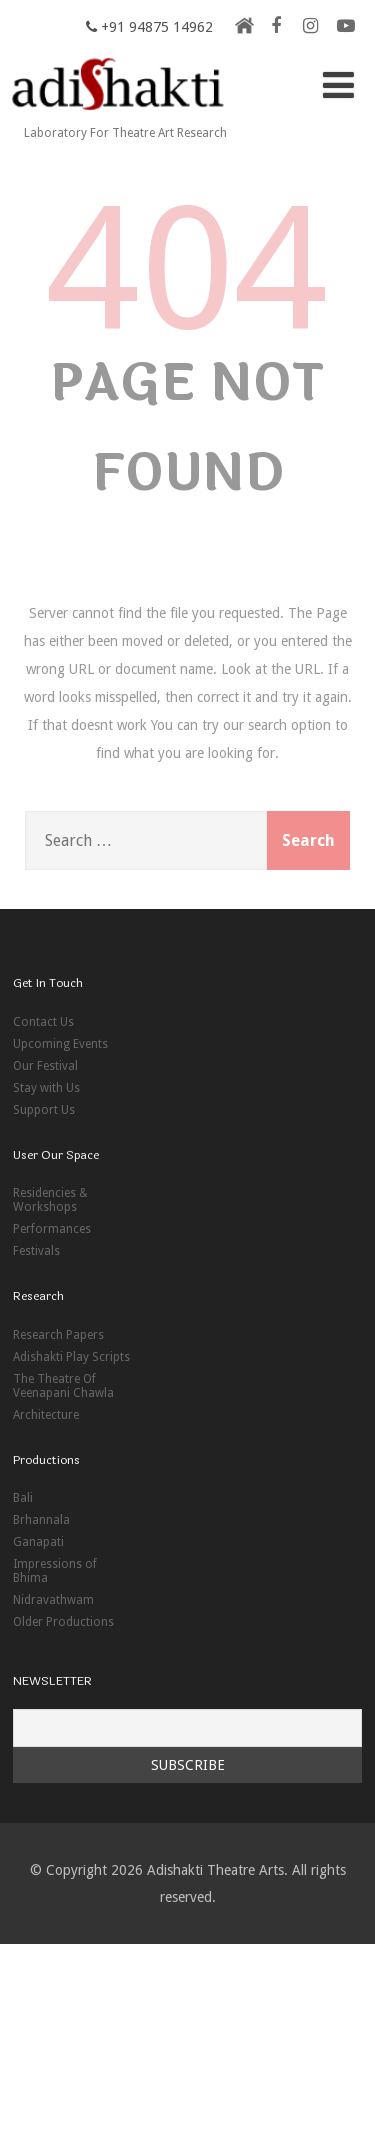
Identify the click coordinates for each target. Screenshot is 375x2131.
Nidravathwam (53, 1600)
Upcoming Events (60, 1044)
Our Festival (45, 1066)
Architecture (46, 1415)
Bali (23, 1498)
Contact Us (43, 1022)
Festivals (36, 1251)
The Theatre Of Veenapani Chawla (63, 1386)
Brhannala (41, 1520)
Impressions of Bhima (55, 1571)
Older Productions (63, 1622)
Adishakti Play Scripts (71, 1357)
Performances (52, 1229)
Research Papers (58, 1335)
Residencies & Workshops (50, 1200)
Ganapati (38, 1542)
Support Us (44, 1110)
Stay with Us (46, 1088)
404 (188, 269)
